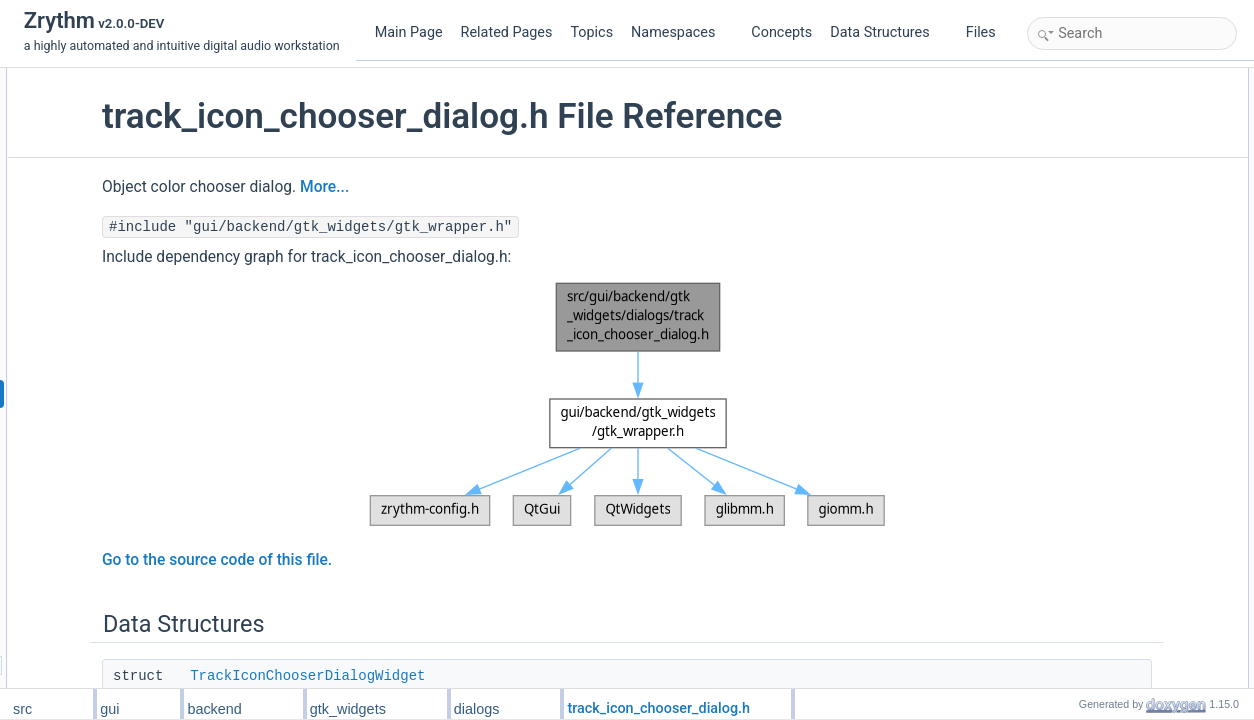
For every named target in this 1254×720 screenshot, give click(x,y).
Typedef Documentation (1096, 255)
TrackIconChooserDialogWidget (471, 676)
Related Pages (507, 32)
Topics (591, 32)
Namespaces (681, 32)
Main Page (409, 32)
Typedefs (1057, 123)
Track (1064, 145)
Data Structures (887, 32)
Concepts (781, 32)
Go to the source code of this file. (381, 560)
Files (988, 32)
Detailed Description (1086, 233)
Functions (1059, 167)
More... (488, 187)
